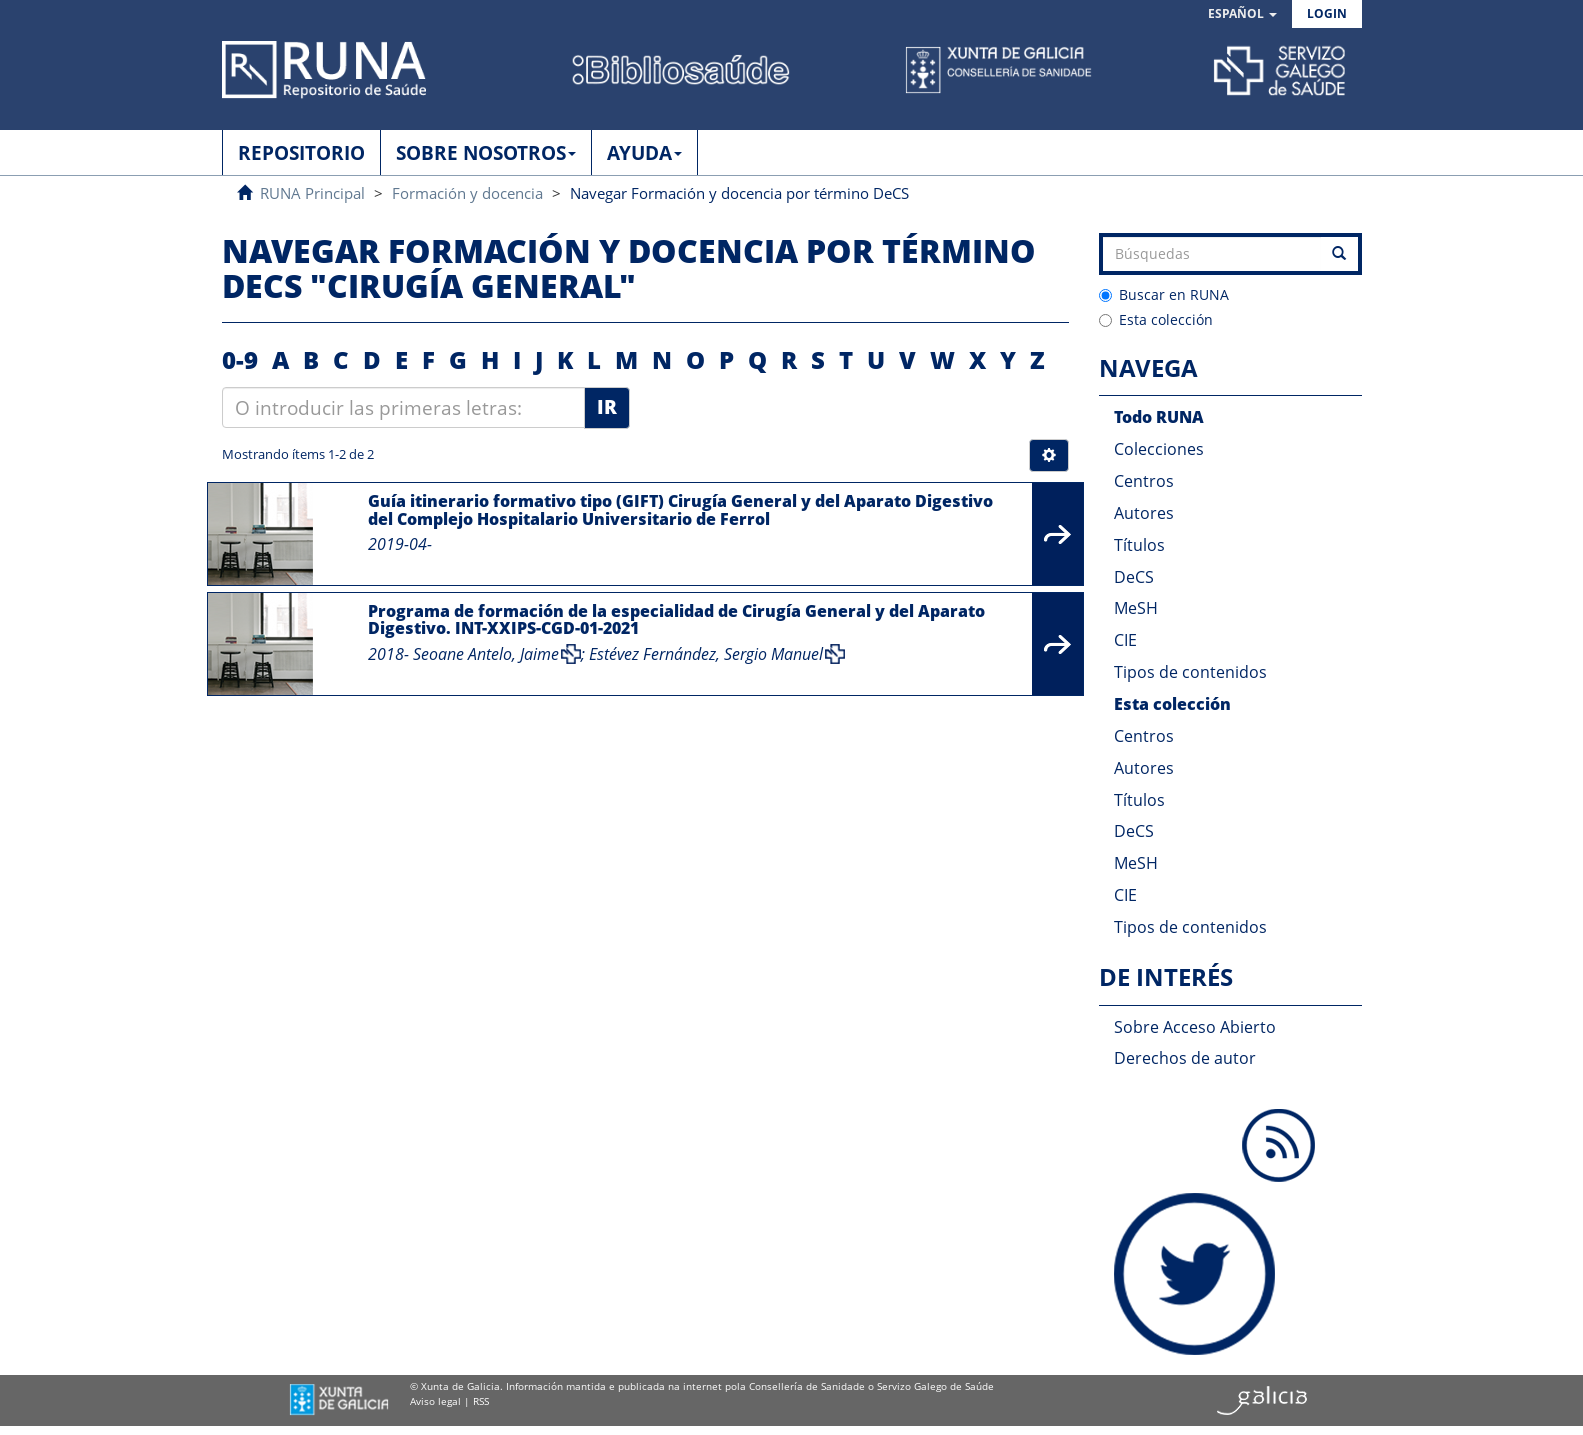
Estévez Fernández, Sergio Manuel (706, 654)
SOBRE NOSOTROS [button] (486, 153)
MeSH (1136, 608)
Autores (1144, 513)
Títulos (1139, 545)
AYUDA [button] (644, 153)
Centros (1144, 481)
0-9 (240, 359)
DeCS (1134, 577)
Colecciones (1159, 449)
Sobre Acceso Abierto (1195, 1027)
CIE (1125, 640)
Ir (607, 407)
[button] (1242, 14)
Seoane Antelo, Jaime (486, 654)
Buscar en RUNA (1164, 294)
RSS (481, 1401)
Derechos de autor (1185, 1058)
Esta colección (1156, 319)
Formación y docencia (467, 193)
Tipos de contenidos (1190, 672)
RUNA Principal (312, 193)
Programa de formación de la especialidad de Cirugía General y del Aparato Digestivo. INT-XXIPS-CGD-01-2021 (676, 620)
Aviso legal (435, 1401)
